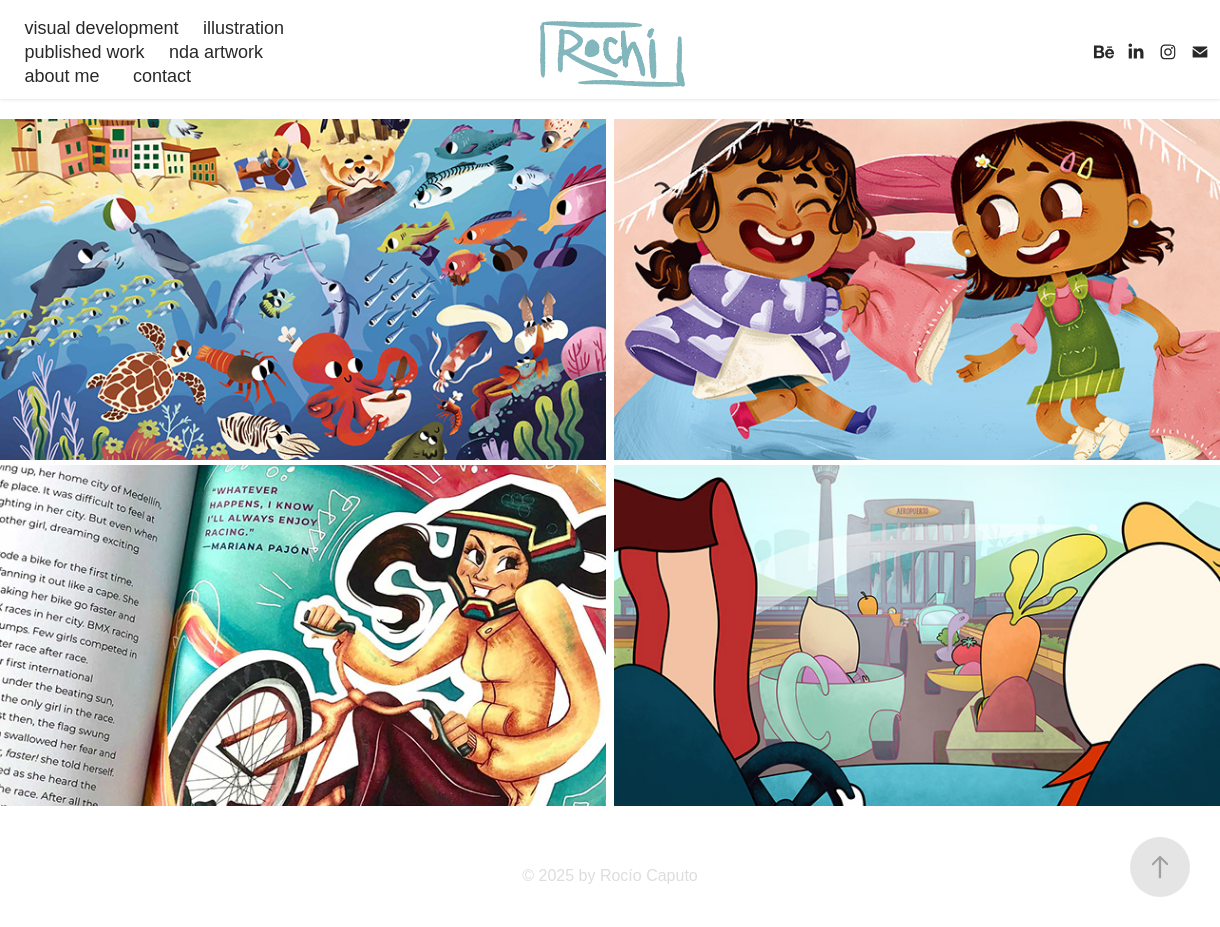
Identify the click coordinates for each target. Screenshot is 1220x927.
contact (162, 76)
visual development (101, 28)
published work (84, 52)
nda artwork (216, 52)
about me (61, 76)
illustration (243, 28)
